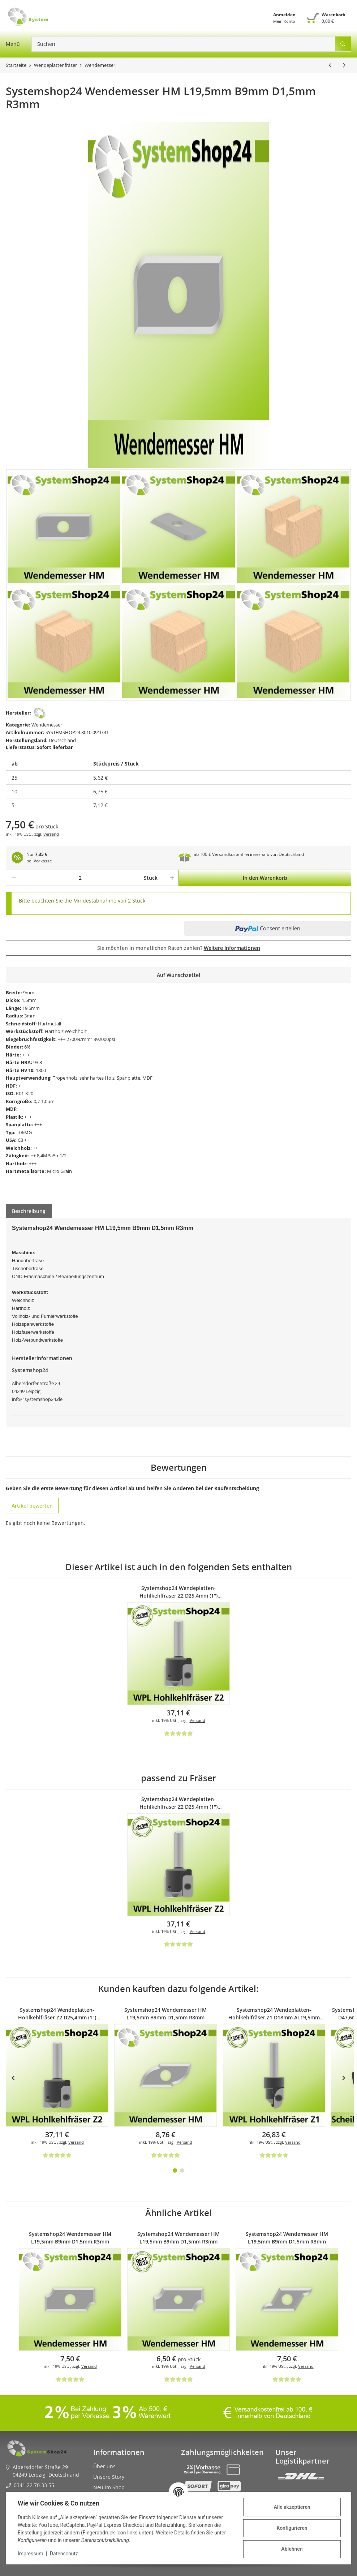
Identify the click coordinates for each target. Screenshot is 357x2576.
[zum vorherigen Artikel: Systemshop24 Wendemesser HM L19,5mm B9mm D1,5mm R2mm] (330, 65)
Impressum (30, 2553)
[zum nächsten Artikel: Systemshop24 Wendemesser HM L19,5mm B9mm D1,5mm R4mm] (344, 65)
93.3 (37, 1062)
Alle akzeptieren (292, 2507)
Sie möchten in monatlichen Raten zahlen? (178, 947)
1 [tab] (175, 2170)
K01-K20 (24, 1093)
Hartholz (54, 1031)
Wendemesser (46, 724)
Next (343, 2078)
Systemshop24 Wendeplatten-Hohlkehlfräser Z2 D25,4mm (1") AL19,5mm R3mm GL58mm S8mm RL (179, 1592)
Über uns (104, 2466)
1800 (41, 1070)
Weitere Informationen (232, 947)
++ (20, 1086)
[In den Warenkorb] (264, 878)
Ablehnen (291, 2549)
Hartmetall (49, 1023)
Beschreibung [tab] (29, 1211)
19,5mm (31, 1008)
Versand (51, 834)
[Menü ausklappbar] (13, 43)
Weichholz (76, 1031)
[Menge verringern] (14, 878)
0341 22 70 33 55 (34, 2485)
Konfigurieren (291, 2528)
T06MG (24, 1132)
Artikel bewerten (32, 1505)
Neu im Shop (109, 2487)
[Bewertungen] (178, 1733)
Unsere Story (108, 2476)
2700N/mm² (79, 1039)
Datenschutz (64, 2553)
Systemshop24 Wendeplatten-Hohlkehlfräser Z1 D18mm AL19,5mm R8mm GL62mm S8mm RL (274, 2013)
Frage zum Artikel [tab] (78, 1211)
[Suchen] (183, 44)
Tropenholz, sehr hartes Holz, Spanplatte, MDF (102, 1078)
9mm (28, 992)
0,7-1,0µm (44, 1101)
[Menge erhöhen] (171, 878)
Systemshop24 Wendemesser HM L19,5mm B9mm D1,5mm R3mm (70, 2237)
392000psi (104, 1039)
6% (27, 1046)
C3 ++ (23, 1140)
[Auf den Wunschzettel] (178, 975)
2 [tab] (182, 2170)
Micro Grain (59, 1171)
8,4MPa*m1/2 (51, 1155)
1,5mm (29, 1000)
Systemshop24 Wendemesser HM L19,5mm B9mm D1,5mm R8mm (165, 2013)
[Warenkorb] (326, 18)
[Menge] (80, 878)
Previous (13, 2078)
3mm (29, 1015)
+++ (61, 1039)
